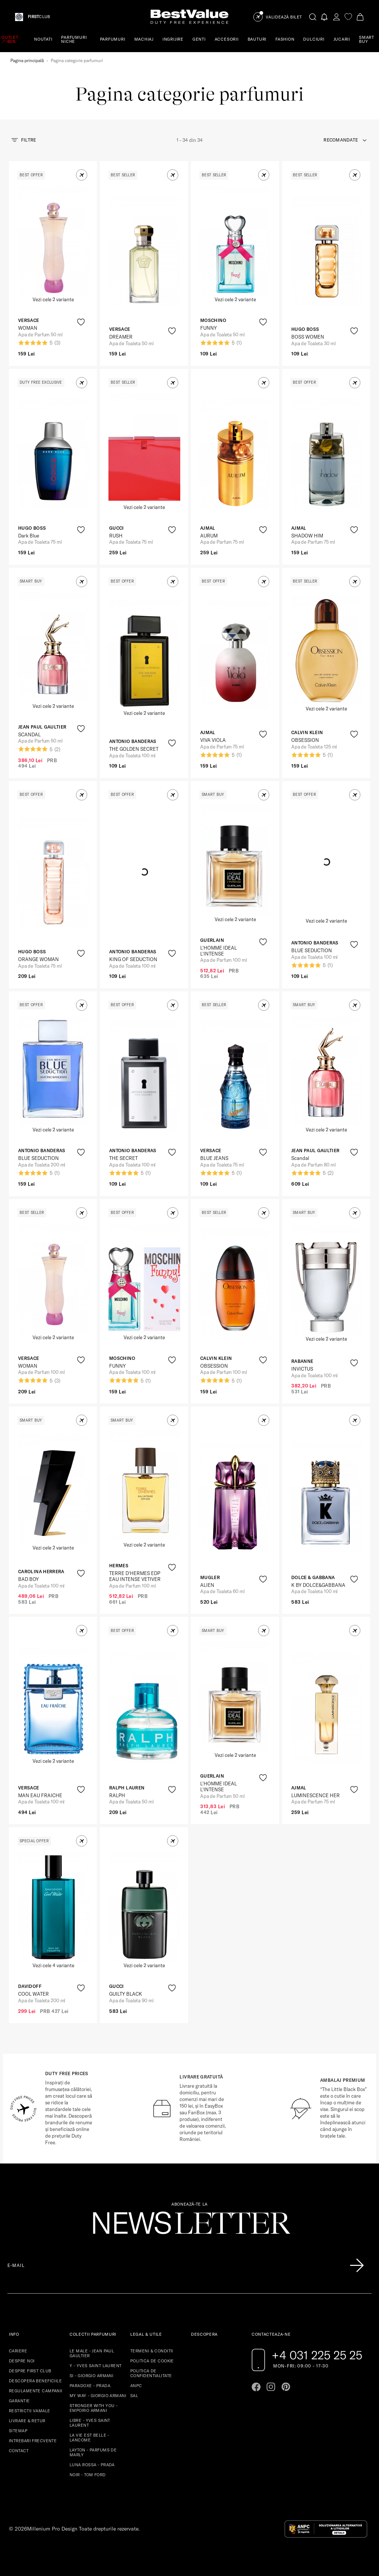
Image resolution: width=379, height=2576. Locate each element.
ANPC (136, 2385)
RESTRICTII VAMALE (29, 2410)
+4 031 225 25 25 (317, 2355)
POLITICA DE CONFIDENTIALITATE (151, 2373)
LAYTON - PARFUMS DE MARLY (93, 2452)
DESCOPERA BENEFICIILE (35, 2380)
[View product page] (144, 250)
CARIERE (18, 2350)
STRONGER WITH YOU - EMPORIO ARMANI (93, 2408)
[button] (81, 175)
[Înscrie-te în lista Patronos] (357, 2265)
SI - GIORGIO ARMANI (91, 2375)
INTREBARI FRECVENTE (33, 2440)
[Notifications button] (325, 17)
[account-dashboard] (336, 17)
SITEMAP (18, 2430)
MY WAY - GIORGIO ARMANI (98, 2395)
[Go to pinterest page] (285, 2386)
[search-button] (313, 17)
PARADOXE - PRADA (90, 2385)
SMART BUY (366, 39)
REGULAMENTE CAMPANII (36, 2390)
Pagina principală (27, 60)
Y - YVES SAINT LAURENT (96, 2365)
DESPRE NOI (21, 2360)
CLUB (39, 17)
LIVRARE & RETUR (27, 2420)
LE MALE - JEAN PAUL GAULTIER (92, 2353)
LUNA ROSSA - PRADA (92, 2464)
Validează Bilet (284, 17)
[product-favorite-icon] (81, 322)
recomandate (340, 140)
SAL (134, 2395)
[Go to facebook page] (256, 2386)
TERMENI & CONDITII (151, 2350)
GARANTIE (19, 2400)
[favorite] (348, 17)
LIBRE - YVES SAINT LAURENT (90, 2423)
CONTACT (18, 2450)
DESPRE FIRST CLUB (30, 2370)
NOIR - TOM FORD (88, 2474)
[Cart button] (360, 17)
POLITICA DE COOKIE (152, 2360)
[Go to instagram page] (270, 2386)
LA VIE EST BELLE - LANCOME (89, 2438)
